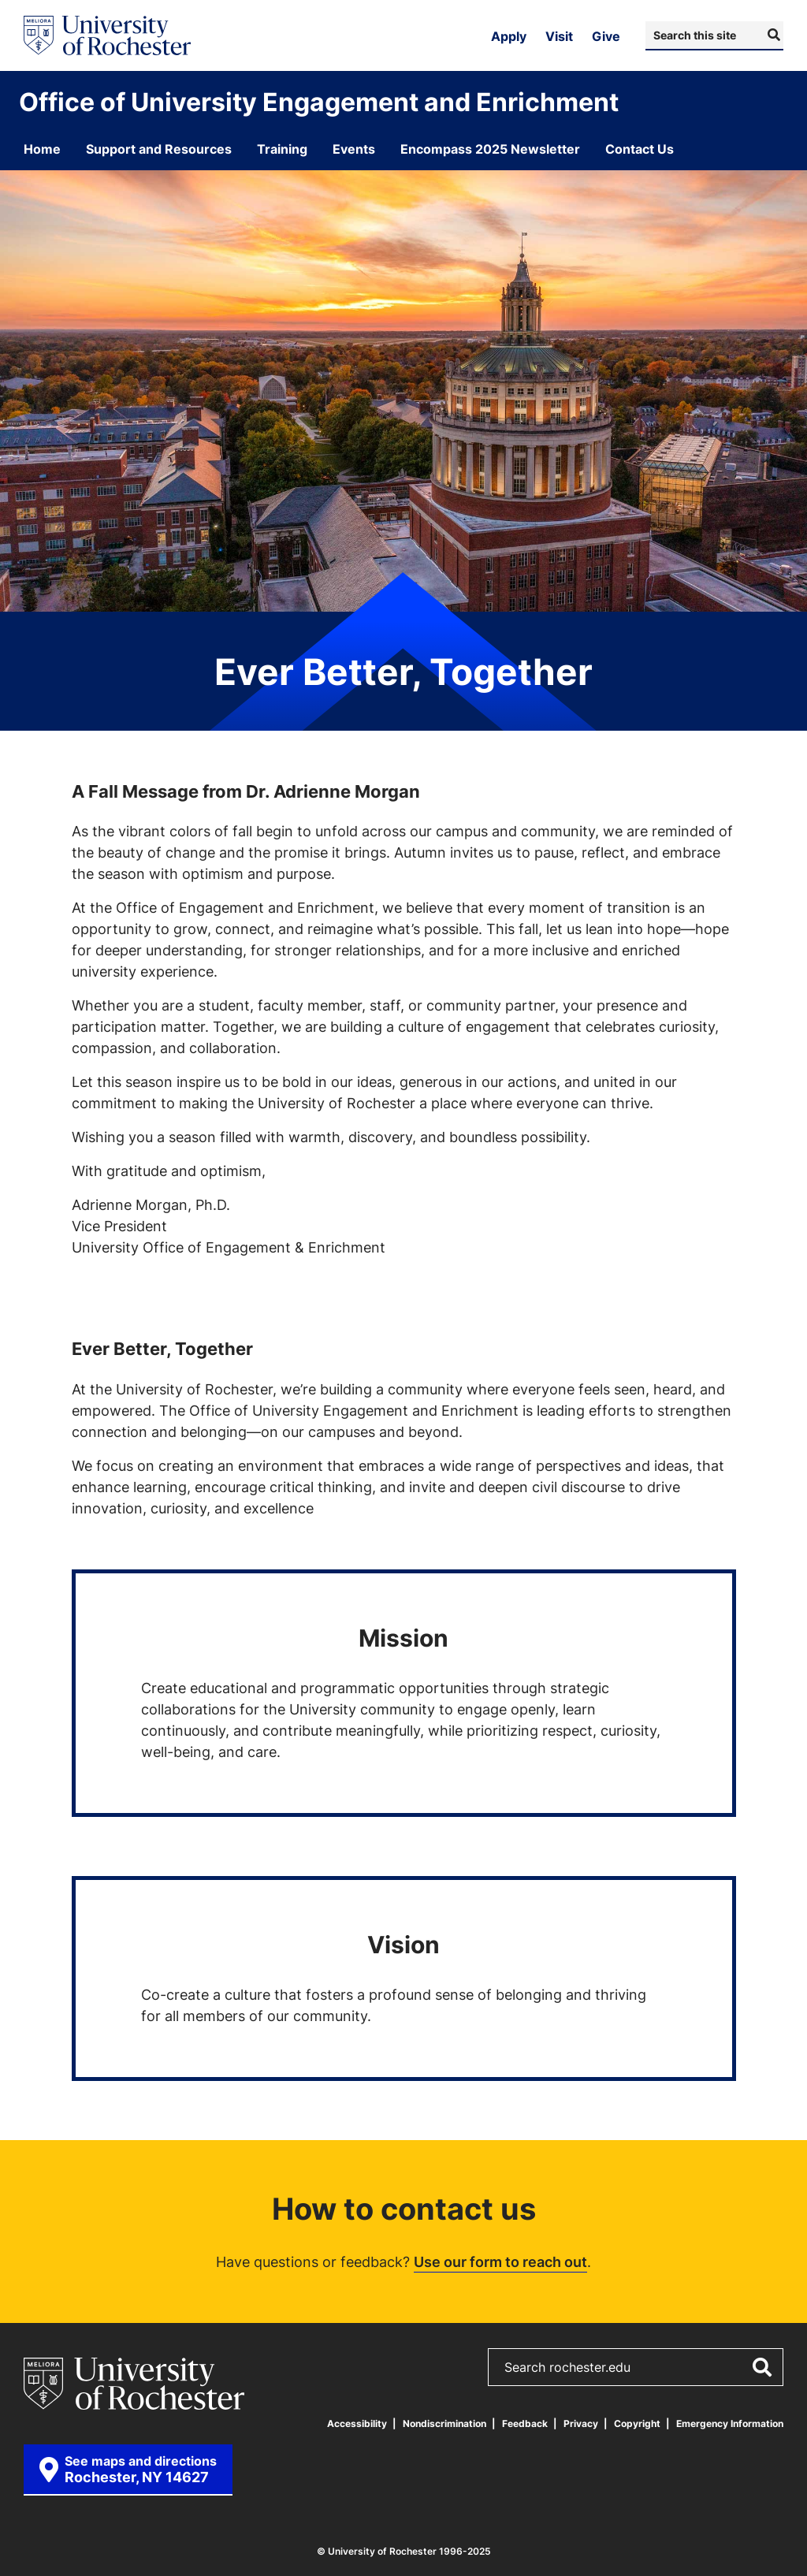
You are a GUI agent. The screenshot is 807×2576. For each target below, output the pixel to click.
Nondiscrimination (444, 2423)
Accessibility (357, 2423)
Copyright (637, 2423)
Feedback (525, 2423)
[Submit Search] (772, 35)
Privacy (580, 2423)
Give (606, 36)
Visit (559, 36)
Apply (508, 36)
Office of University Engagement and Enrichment (319, 102)
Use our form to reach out (500, 2261)
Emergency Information (729, 2423)
